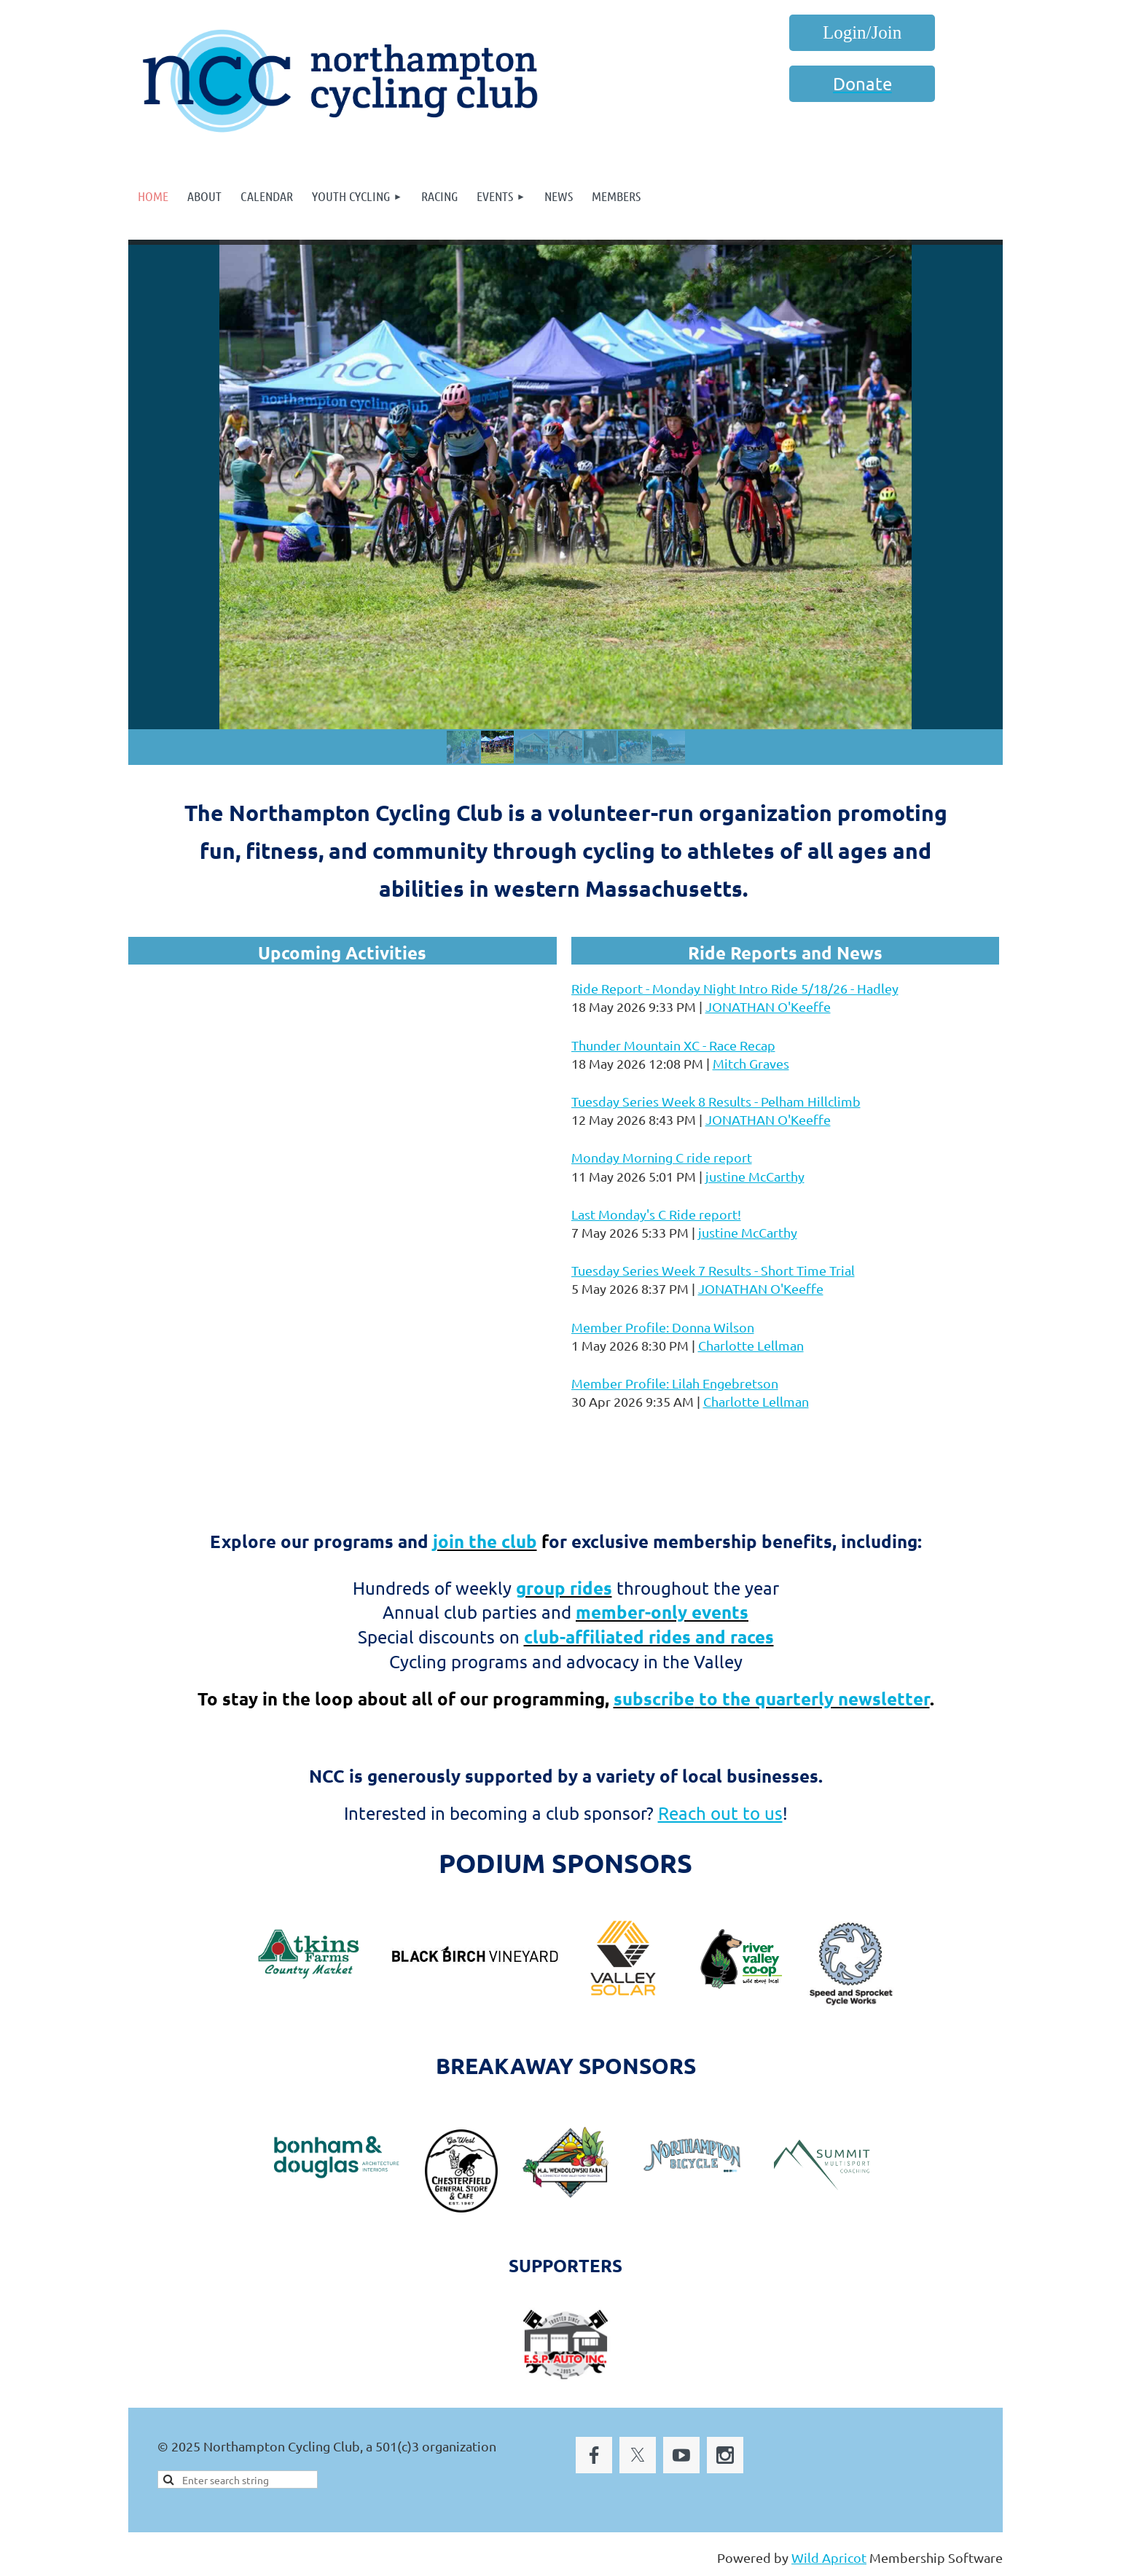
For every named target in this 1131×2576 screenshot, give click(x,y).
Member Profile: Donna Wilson (662, 1327)
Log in (862, 33)
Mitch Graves (751, 1063)
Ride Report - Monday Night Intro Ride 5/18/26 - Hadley (735, 988)
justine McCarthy (755, 1176)
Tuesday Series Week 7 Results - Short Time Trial (713, 1270)
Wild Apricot (828, 2557)
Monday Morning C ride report (661, 1157)
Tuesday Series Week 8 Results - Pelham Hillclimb (716, 1101)
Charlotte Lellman (751, 1345)
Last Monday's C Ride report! (656, 1214)
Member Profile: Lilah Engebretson (674, 1383)
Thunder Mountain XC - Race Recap (673, 1045)
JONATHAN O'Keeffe (768, 1006)
